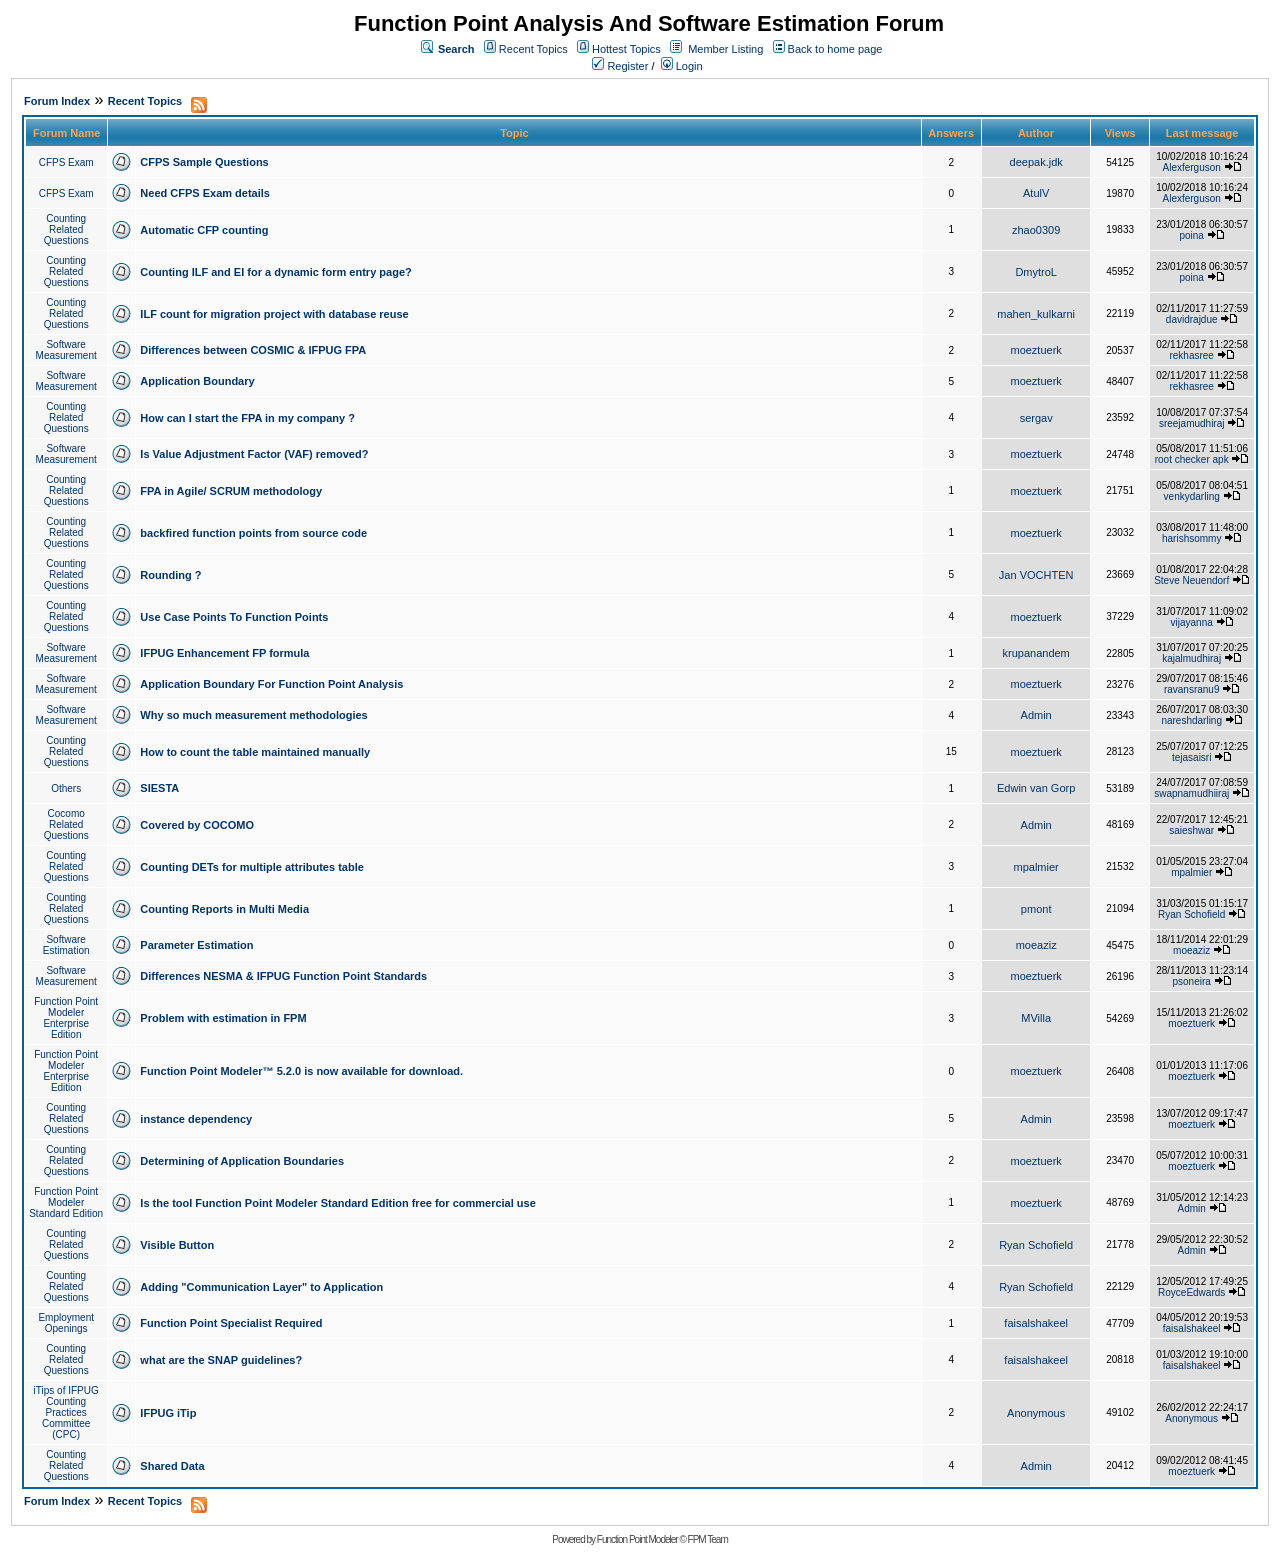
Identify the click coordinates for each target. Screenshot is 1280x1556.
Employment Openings (66, 1323)
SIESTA (159, 788)
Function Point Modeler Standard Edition (66, 1202)
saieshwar (1191, 830)
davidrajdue (1192, 319)
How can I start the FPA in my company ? (247, 418)
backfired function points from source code (253, 533)
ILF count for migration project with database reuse (274, 314)
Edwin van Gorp (1036, 788)
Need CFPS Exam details (205, 193)
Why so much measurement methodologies (253, 715)
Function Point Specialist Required (231, 1323)
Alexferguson (1192, 167)
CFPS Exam (66, 162)
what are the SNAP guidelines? (221, 1360)
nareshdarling (1191, 720)
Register (620, 66)
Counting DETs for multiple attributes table (251, 867)
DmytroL (1036, 272)
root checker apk (1192, 459)
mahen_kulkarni (1036, 314)
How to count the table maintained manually (255, 752)
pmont (1036, 909)
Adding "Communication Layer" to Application (261, 1287)
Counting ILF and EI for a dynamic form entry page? (275, 272)
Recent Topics (533, 49)
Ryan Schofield (1191, 914)
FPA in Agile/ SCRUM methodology (231, 491)
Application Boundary (197, 381)
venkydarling (1192, 496)
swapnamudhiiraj (1191, 793)
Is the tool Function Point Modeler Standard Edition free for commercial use (337, 1203)
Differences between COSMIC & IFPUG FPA (253, 350)
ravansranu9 (1192, 689)
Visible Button (177, 1245)
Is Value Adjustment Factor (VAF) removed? (254, 454)
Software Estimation (66, 945)
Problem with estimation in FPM (223, 1018)
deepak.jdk (1036, 162)
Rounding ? (170, 575)
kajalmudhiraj (1191, 658)
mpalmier (1036, 867)
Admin (1036, 715)
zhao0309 (1036, 230)
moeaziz (1036, 945)
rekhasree (1191, 355)
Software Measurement (66, 350)
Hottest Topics (626, 49)
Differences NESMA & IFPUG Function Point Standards (283, 976)
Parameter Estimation (196, 945)
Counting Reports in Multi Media (224, 909)
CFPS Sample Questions (204, 162)
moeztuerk (1035, 350)
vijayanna (1192, 622)
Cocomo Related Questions (66, 824)
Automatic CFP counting (204, 230)
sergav (1036, 418)
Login (682, 66)
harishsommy (1191, 538)
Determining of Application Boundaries (242, 1161)
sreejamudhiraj (1192, 423)
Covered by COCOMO (197, 825)
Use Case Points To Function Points (234, 617)
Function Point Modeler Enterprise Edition (66, 1018)
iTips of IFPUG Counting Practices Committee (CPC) (66, 1412)
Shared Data (172, 1466)
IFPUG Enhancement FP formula (224, 653)
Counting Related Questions (66, 229)
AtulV (1036, 193)
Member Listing (725, 49)
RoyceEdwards (1191, 1292)
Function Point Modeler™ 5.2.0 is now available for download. (301, 1071)
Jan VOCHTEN (1036, 575)
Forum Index (57, 101)
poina (1191, 235)
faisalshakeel (1036, 1323)
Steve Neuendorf (1191, 580)
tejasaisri (1191, 757)
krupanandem (1036, 653)
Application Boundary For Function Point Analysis (271, 684)
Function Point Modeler (637, 1539)
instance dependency (196, 1119)
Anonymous (1036, 1413)
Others (66, 788)
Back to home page (835, 49)
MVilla (1036, 1018)
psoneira (1192, 981)
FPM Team (708, 1539)
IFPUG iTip (168, 1413)
